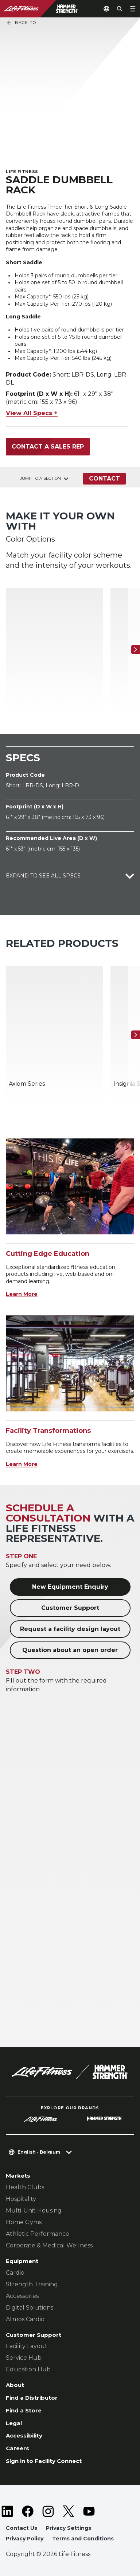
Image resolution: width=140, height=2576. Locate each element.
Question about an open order (70, 1650)
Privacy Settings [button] (68, 2528)
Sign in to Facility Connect (44, 2461)
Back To (21, 23)
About (15, 2385)
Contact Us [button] (21, 2528)
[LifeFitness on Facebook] (28, 2511)
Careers (17, 2448)
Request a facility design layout (70, 1628)
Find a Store (24, 2410)
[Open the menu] (133, 9)
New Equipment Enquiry (70, 1586)
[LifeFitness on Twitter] (68, 2511)
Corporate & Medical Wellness (49, 2245)
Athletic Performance (37, 2233)
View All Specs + (32, 413)
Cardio (15, 2272)
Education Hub (28, 2369)
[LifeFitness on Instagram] (48, 2511)
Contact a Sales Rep (48, 446)
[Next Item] (135, 649)
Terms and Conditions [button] (83, 2538)
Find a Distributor (32, 2397)
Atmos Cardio (25, 2319)
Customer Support (70, 1607)
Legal (14, 2423)
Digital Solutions (29, 2307)
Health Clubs (25, 2187)
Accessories (22, 2295)
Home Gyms (24, 2222)
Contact (104, 478)
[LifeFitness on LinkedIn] (7, 2511)
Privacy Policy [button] (24, 2538)
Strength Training (32, 2284)
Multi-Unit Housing (34, 2210)
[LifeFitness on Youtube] (89, 2511)
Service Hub (24, 2357)
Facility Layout (26, 2346)
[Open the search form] (119, 9)
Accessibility (24, 2435)
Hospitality (21, 2198)
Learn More (22, 1294)
